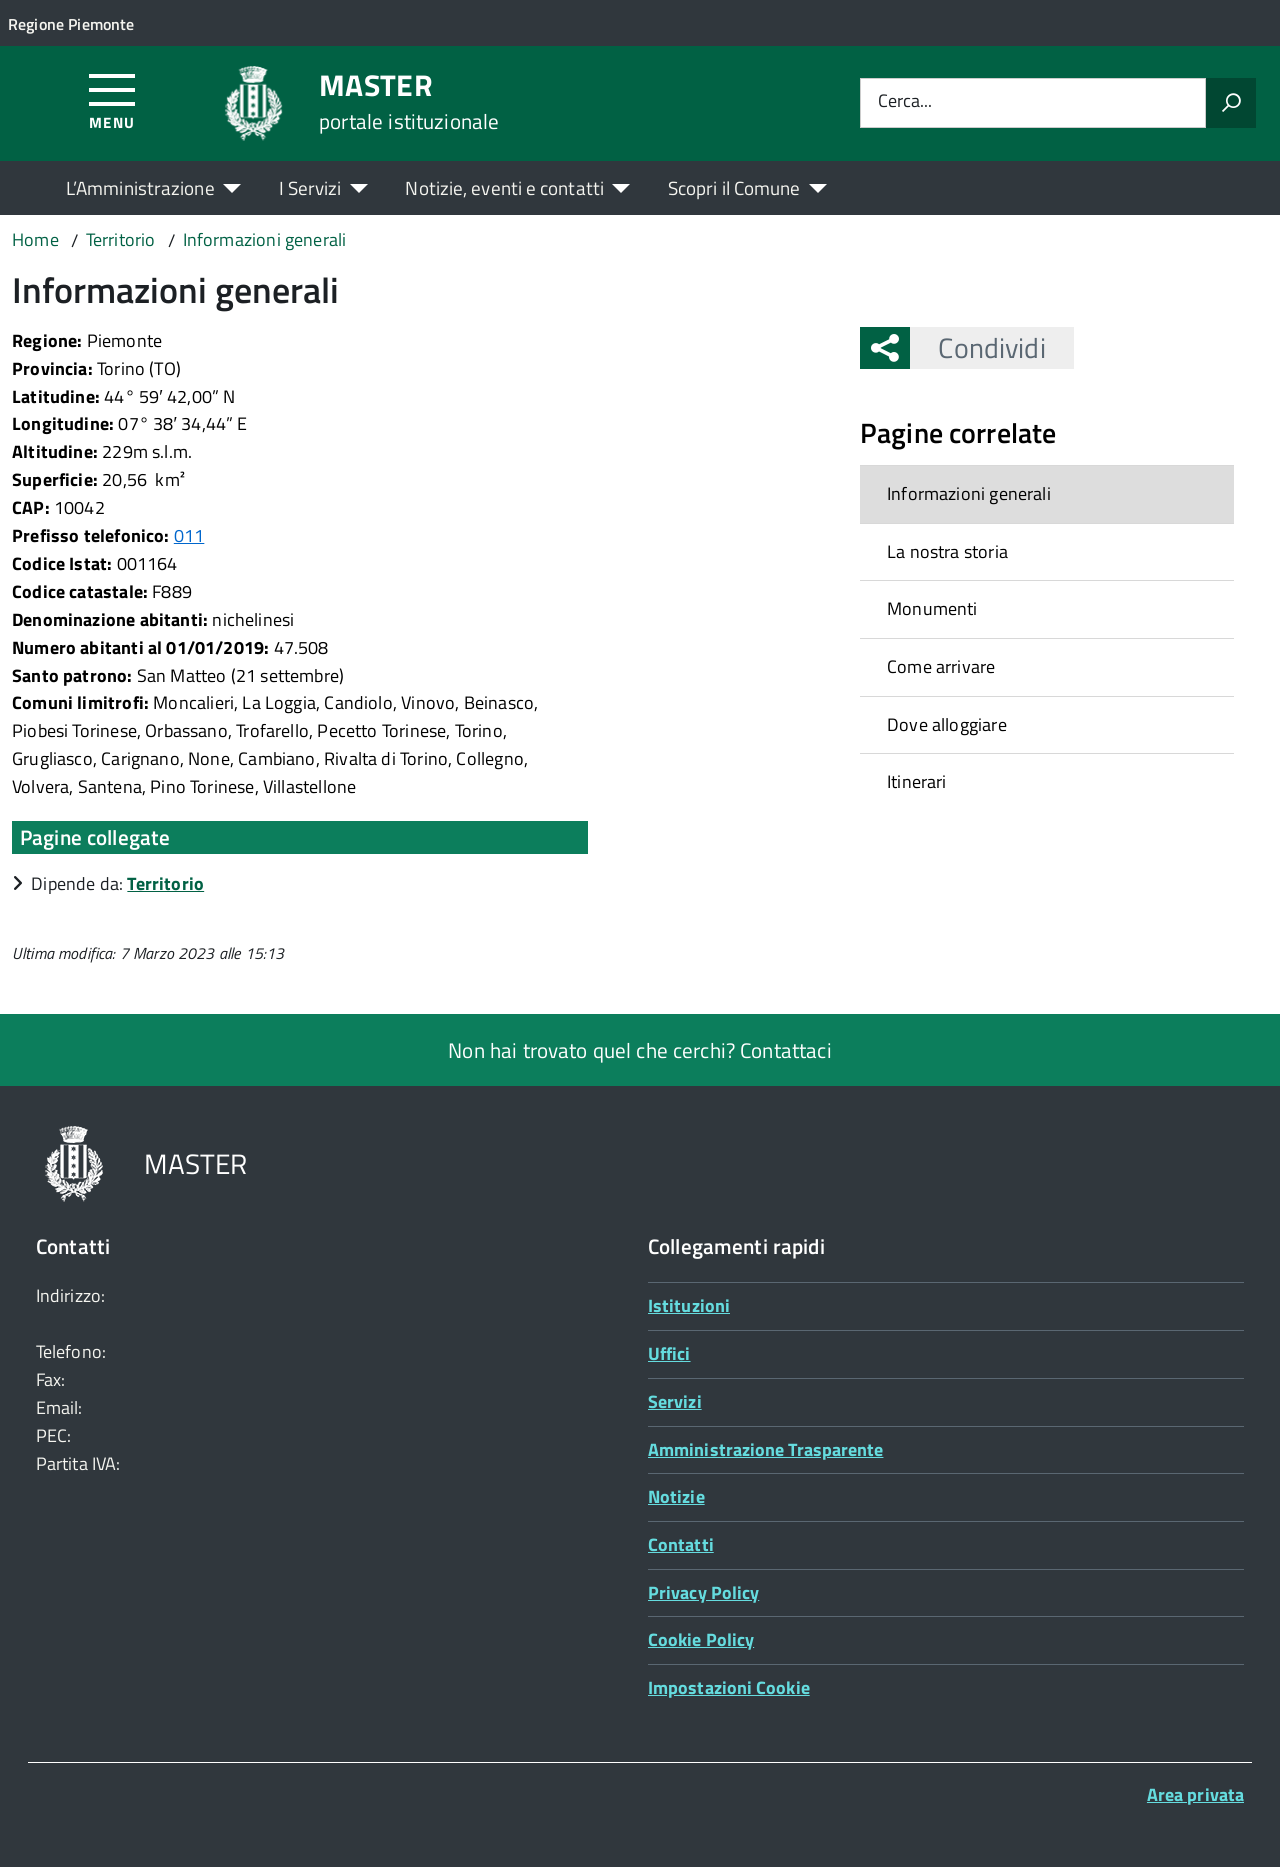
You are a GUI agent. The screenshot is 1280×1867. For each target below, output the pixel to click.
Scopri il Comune (734, 187)
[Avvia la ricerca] (1231, 103)
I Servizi (310, 187)
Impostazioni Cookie (729, 1687)
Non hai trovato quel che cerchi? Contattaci (639, 1050)
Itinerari (917, 781)
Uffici (669, 1353)
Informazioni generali (969, 493)
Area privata (1195, 1794)
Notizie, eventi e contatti (504, 187)
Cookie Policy (701, 1639)
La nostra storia (947, 551)
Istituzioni (689, 1305)
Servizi (675, 1401)
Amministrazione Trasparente (765, 1449)
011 (189, 535)
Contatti (681, 1544)
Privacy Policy (703, 1592)
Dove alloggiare (947, 724)
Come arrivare (941, 666)
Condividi (977, 347)
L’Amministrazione (140, 187)
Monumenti (932, 608)
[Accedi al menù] (112, 100)
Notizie (676, 1496)
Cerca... (905, 102)
